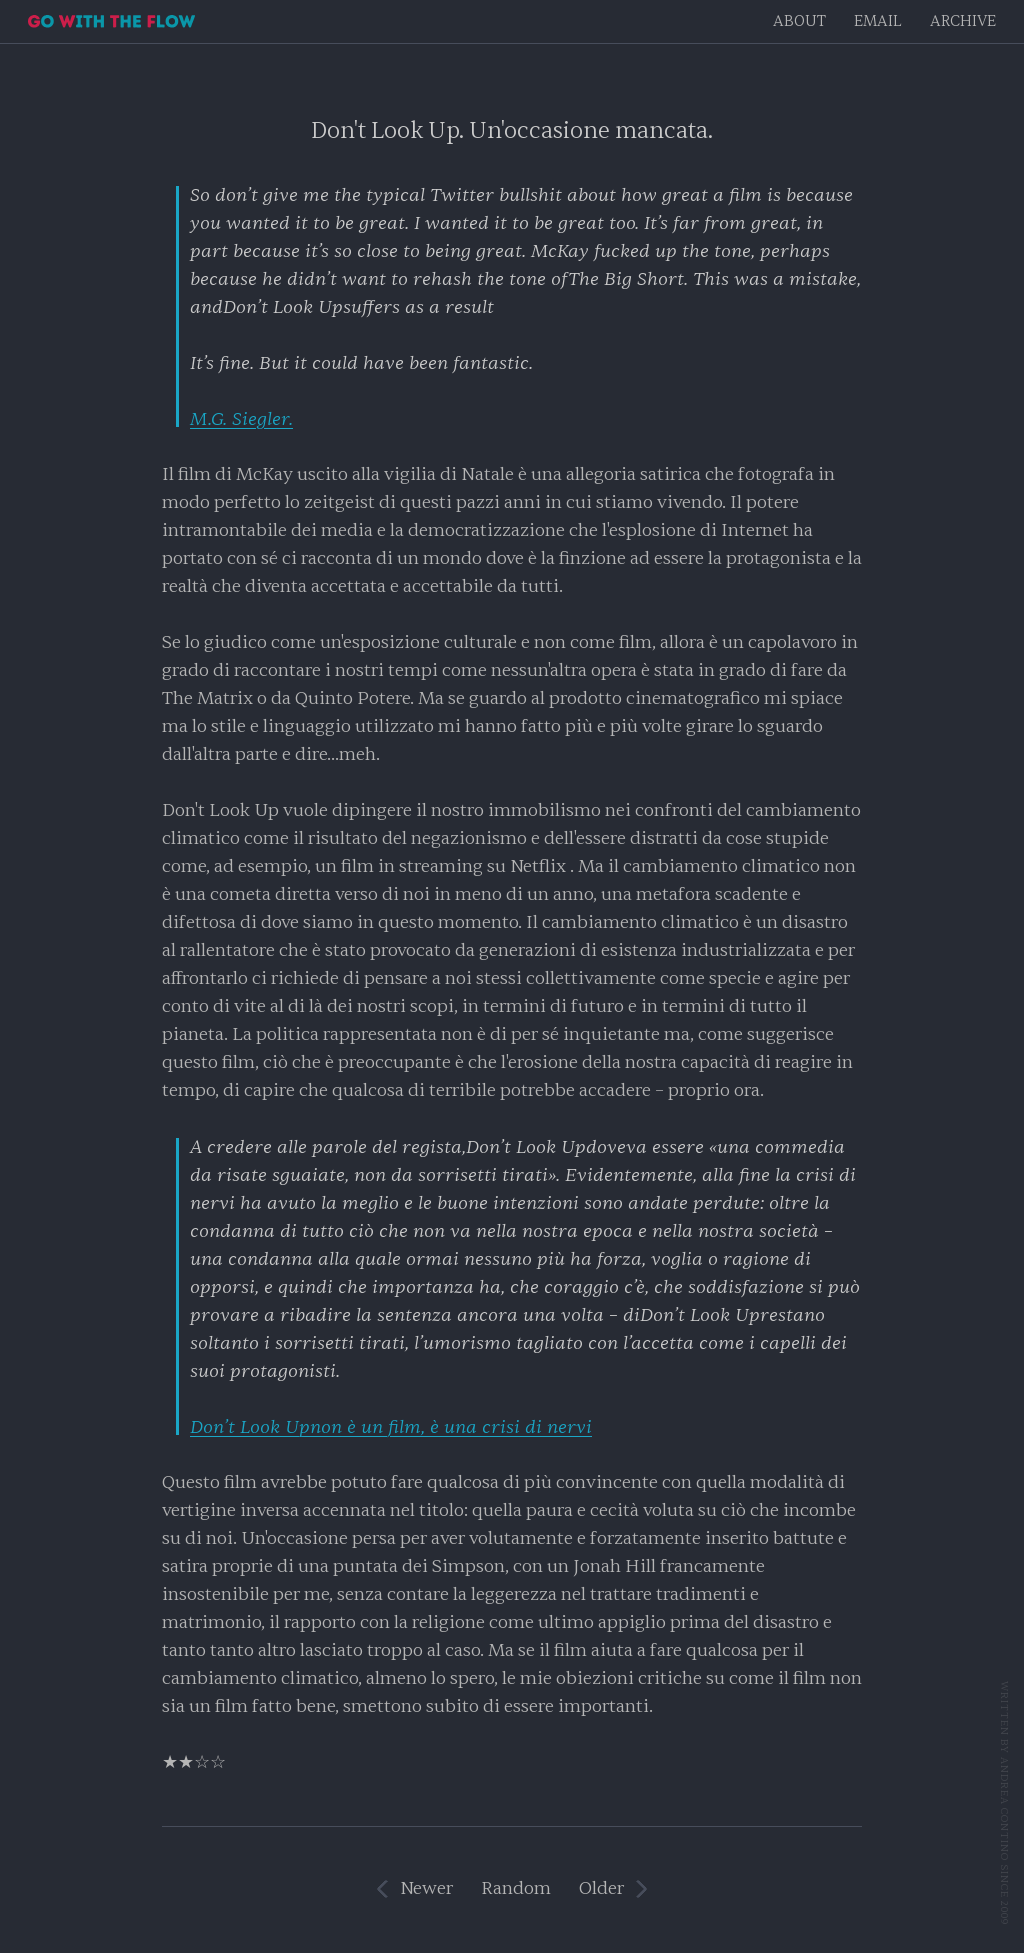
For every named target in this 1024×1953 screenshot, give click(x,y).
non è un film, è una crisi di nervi (391, 1427)
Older (601, 1888)
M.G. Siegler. (241, 419)
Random (516, 1888)
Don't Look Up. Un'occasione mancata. (512, 130)
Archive (963, 21)
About (799, 21)
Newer (426, 1888)
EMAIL (878, 21)
